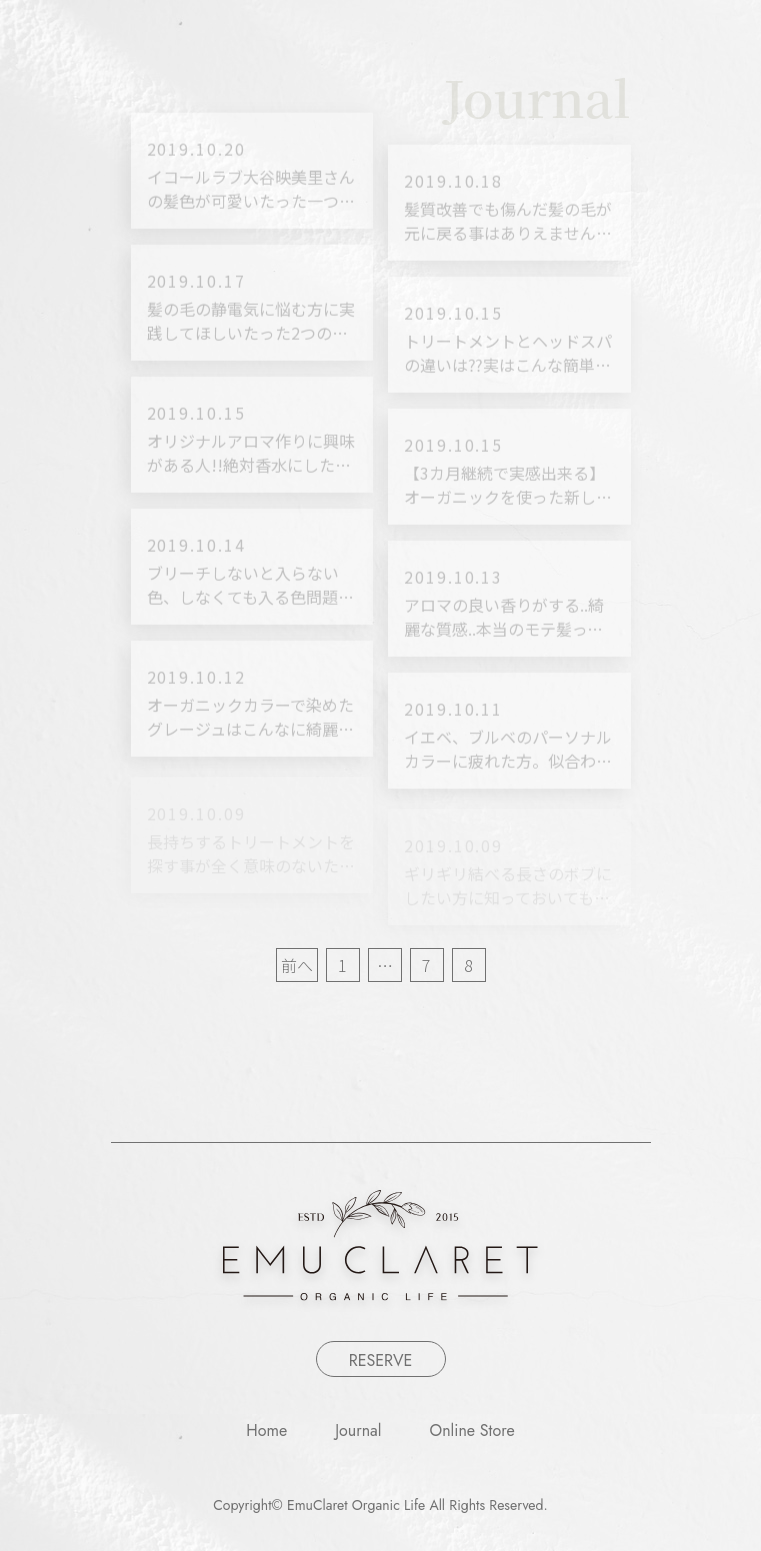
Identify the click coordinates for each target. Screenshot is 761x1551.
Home (266, 1430)
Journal (358, 1430)
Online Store (472, 1430)
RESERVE (381, 1360)
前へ (297, 965)
